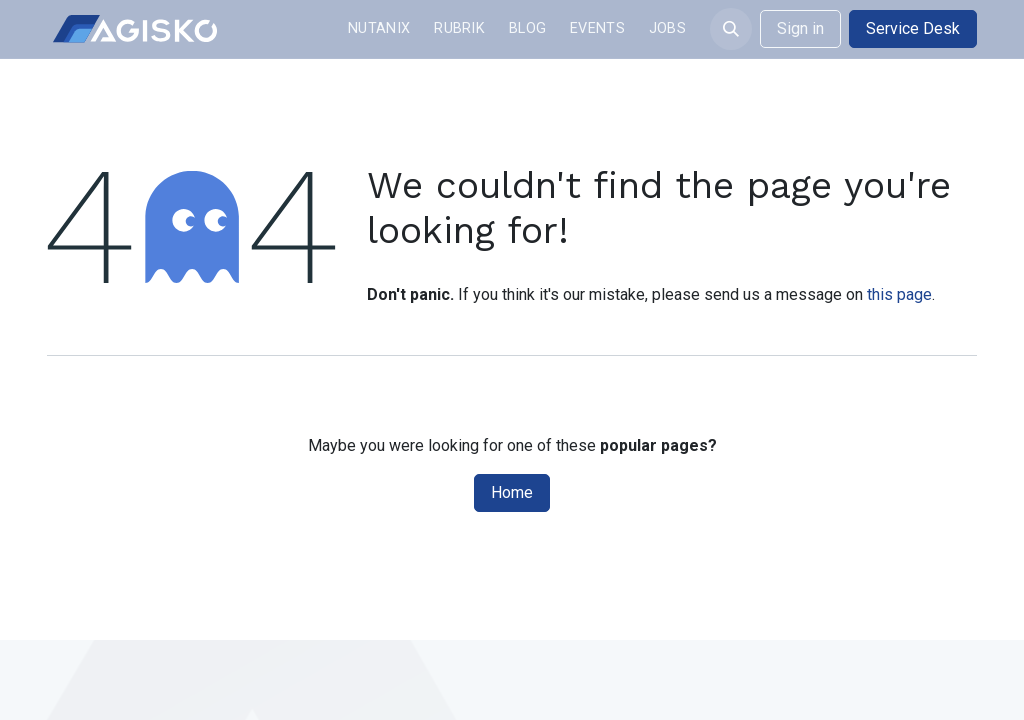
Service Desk (913, 28)
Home (512, 492)
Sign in (800, 28)
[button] (731, 29)
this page (899, 294)
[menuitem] (379, 29)
